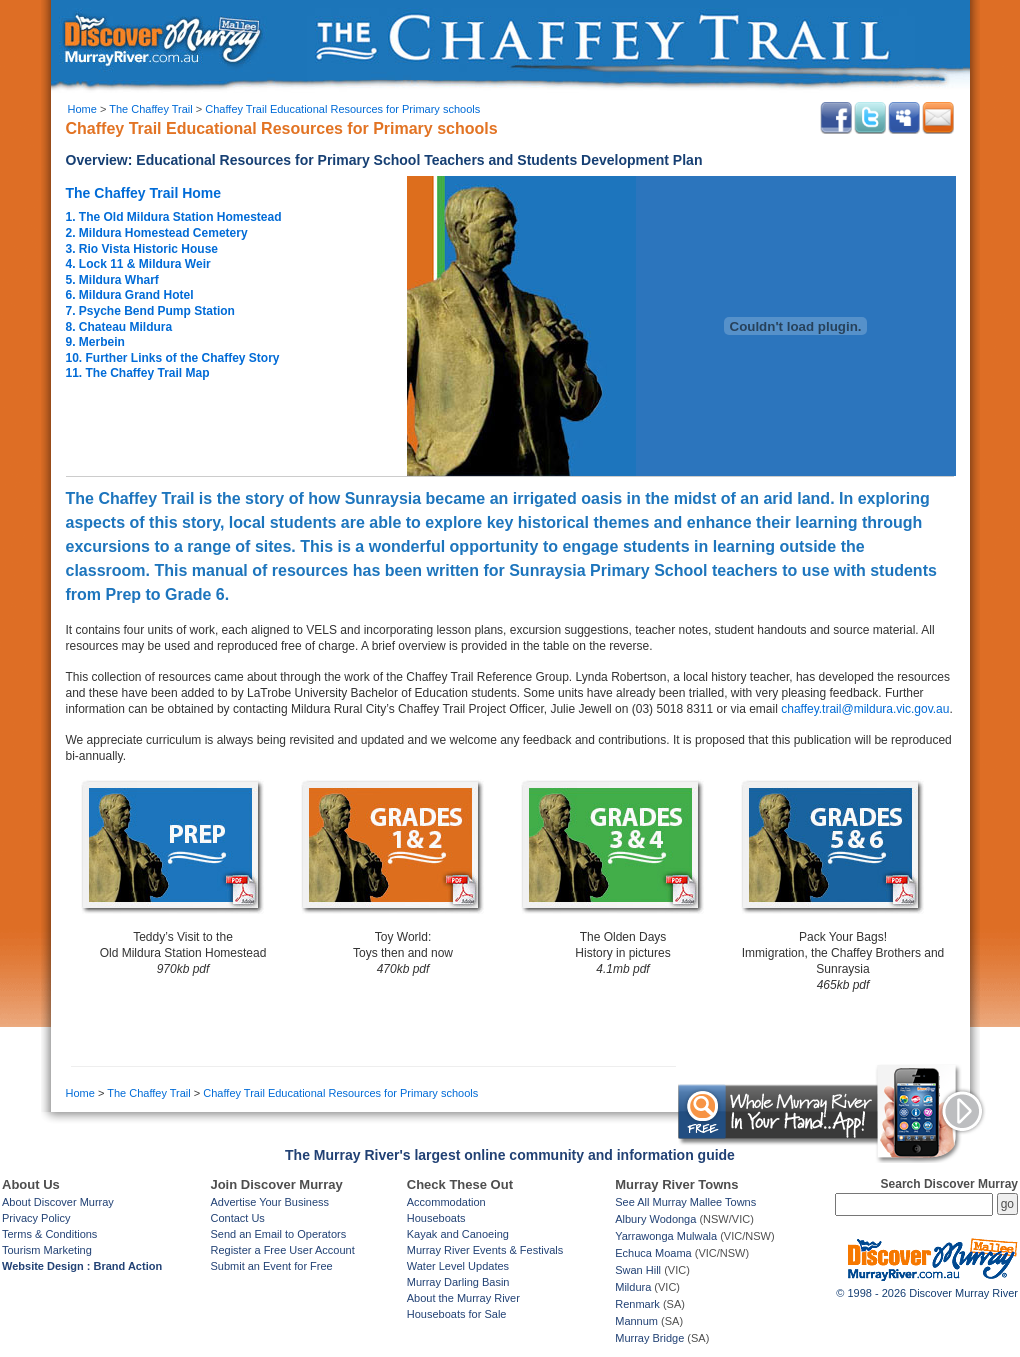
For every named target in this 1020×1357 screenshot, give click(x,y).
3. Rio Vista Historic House (142, 249)
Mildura (633, 1287)
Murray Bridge (649, 1338)
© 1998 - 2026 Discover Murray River (927, 1293)
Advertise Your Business (269, 1202)
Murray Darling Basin (458, 1282)
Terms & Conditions (49, 1234)
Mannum (636, 1321)
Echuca (633, 1253)
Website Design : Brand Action (82, 1266)
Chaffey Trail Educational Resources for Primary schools (342, 109)
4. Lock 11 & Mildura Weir (138, 264)
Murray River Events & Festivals (485, 1250)
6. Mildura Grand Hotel (130, 295)
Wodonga (672, 1219)
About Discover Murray (58, 1202)
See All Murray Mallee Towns (685, 1202)
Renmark (637, 1304)
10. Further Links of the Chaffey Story (173, 358)
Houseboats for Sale (457, 1314)
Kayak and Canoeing (458, 1234)
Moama (673, 1253)
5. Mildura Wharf (112, 280)
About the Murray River (463, 1298)
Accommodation (446, 1202)
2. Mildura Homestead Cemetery (157, 233)
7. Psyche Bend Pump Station (150, 311)
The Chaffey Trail (151, 109)
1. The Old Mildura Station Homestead (174, 217)
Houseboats (436, 1218)
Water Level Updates (458, 1266)
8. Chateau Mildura (119, 327)
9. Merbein (95, 342)
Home (82, 109)
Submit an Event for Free (271, 1266)
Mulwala (697, 1236)
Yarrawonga (644, 1236)
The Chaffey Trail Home (144, 193)
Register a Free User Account (282, 1250)
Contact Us (237, 1218)
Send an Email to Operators (278, 1234)
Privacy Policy (36, 1218)
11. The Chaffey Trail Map (138, 373)
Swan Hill (638, 1270)
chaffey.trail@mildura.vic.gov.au (865, 709)
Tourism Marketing (47, 1250)
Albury (630, 1219)
